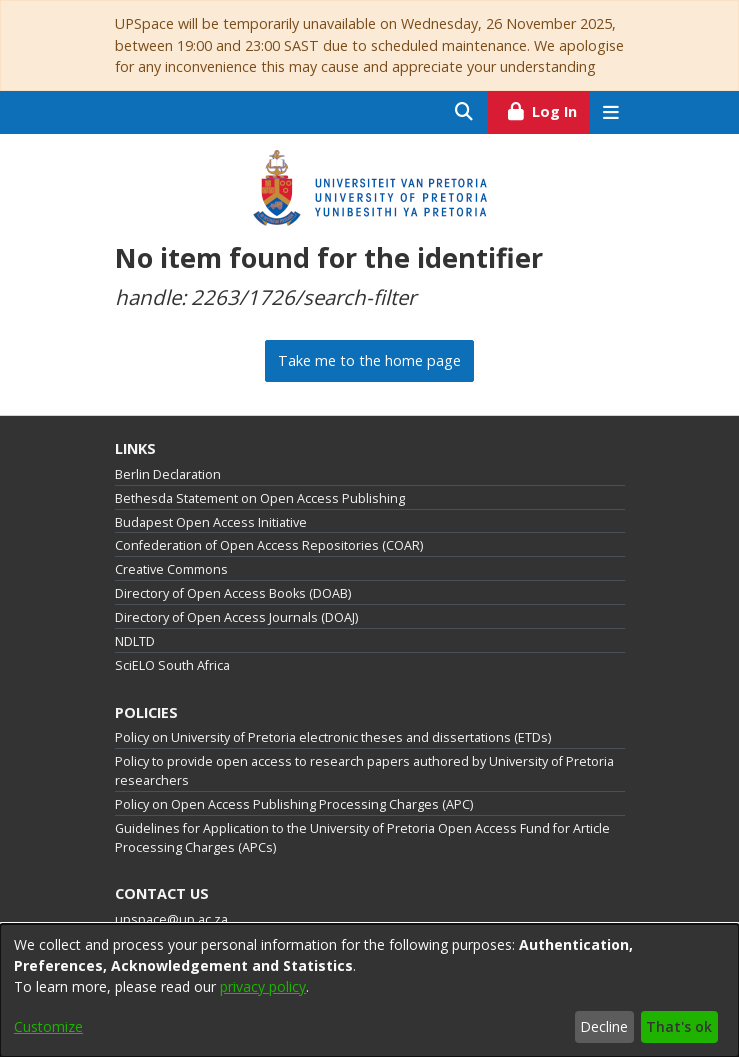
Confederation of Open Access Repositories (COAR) (269, 545)
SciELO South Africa (172, 665)
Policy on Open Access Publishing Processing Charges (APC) (294, 804)
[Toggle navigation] (611, 112)
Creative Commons (171, 569)
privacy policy (263, 986)
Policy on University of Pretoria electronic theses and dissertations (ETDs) (333, 737)
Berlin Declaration (168, 474)
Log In (547, 109)
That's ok (679, 1026)
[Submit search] (464, 112)
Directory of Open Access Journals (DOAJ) (236, 617)
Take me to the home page (369, 360)
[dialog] (369, 990)
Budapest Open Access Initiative (211, 522)
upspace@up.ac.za (171, 919)
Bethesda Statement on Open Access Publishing (260, 498)
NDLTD (135, 641)
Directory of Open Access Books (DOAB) (233, 593)
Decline (604, 1026)
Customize (48, 1026)
